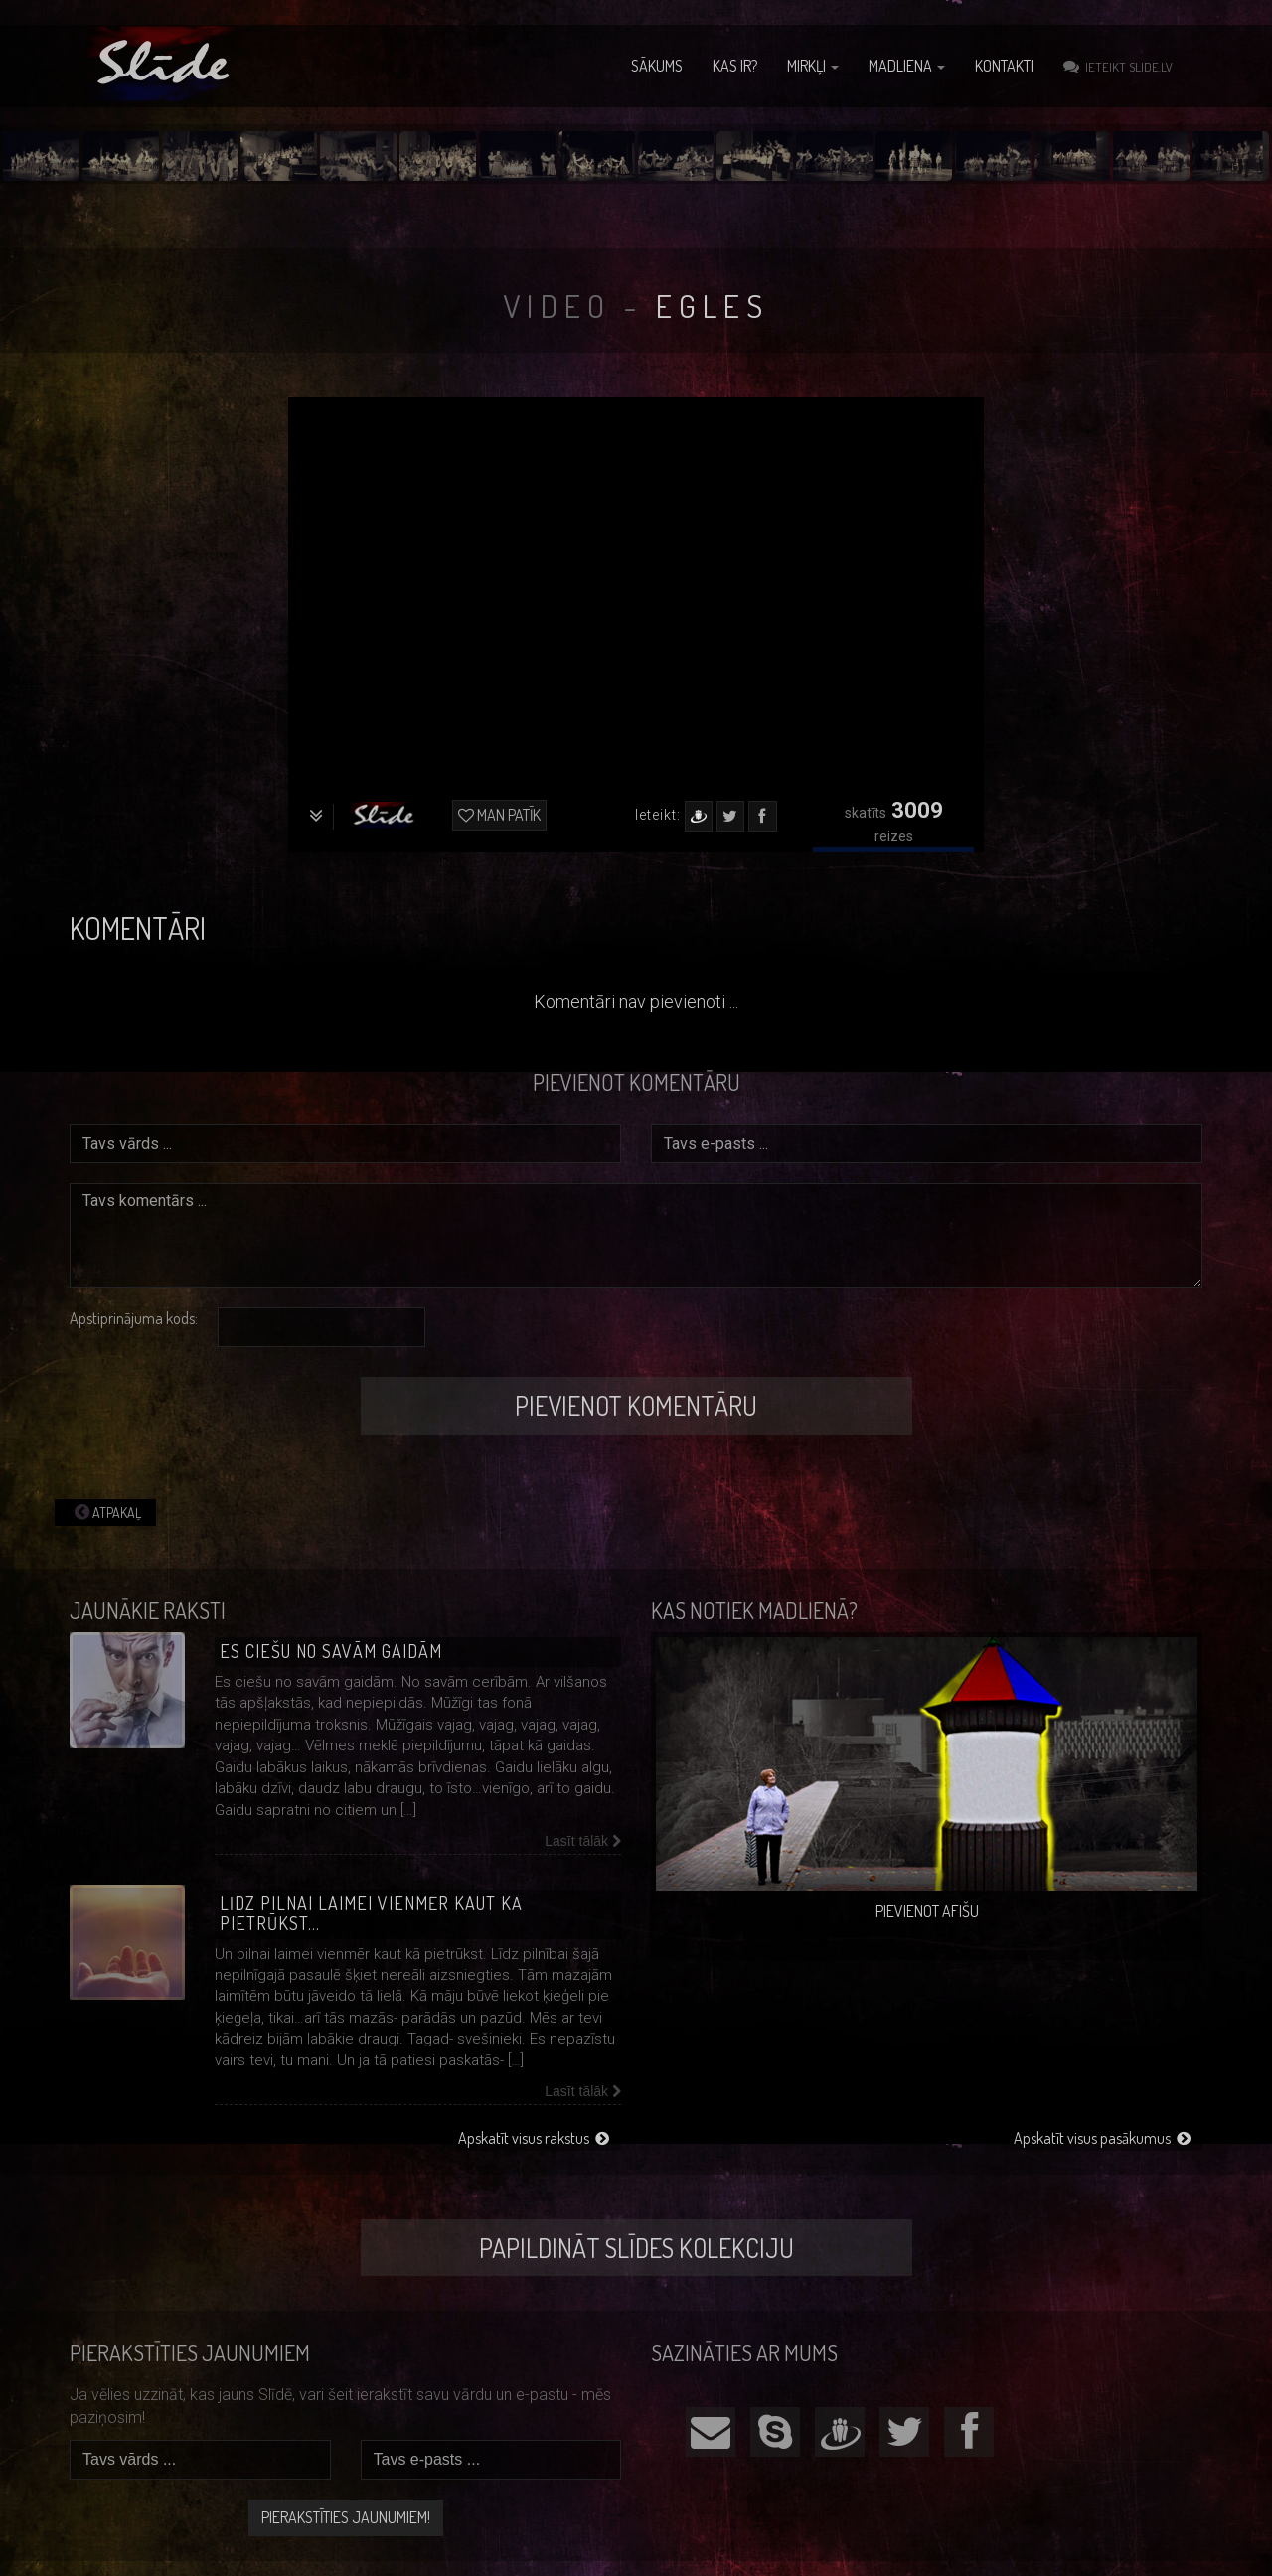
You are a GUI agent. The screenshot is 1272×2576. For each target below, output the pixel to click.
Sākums (657, 66)
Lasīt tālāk (583, 1841)
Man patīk (499, 815)
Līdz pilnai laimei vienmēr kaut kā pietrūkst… (371, 1913)
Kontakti (1004, 66)
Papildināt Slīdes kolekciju (636, 2247)
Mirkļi (813, 66)
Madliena (907, 66)
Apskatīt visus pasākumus (1102, 2138)
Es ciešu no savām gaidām (331, 1651)
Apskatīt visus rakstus (533, 2138)
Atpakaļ (105, 1512)
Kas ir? (735, 66)
